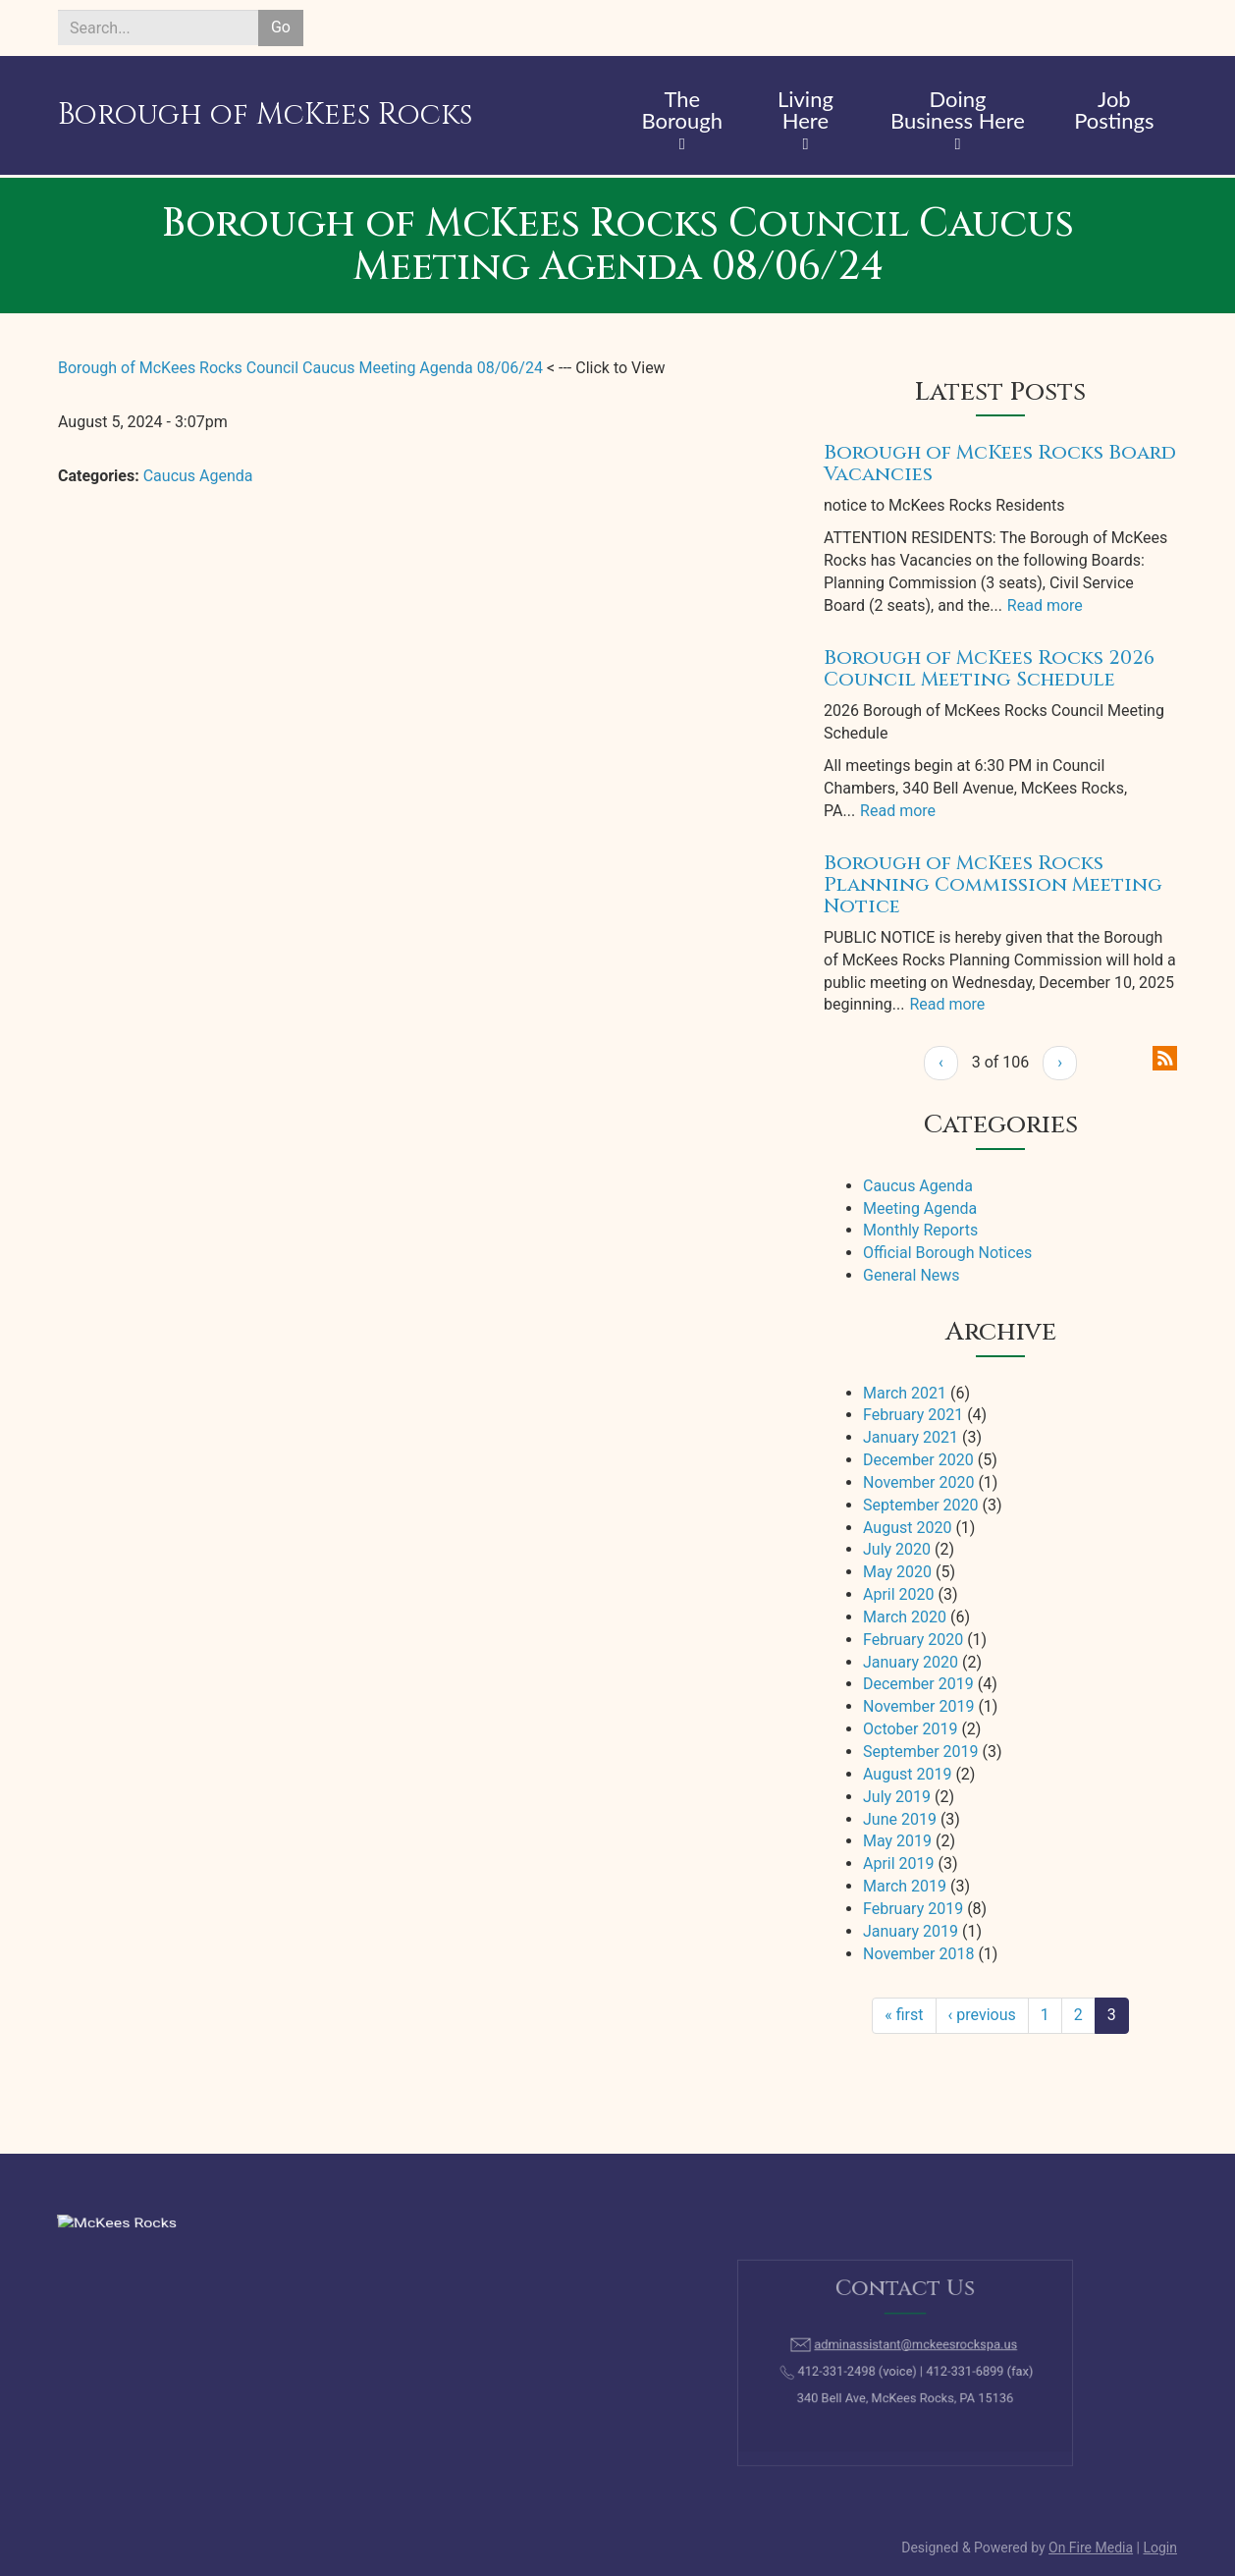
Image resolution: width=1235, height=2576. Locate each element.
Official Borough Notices (947, 1252)
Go (281, 27)
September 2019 (921, 1751)
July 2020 (897, 1549)
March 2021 (904, 1393)
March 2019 (904, 1886)
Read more (1045, 605)
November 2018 (918, 1954)
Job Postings (1114, 111)
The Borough (682, 111)
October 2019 (910, 1729)
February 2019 (913, 1908)
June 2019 (900, 1819)
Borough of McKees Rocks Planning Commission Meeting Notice (993, 884)
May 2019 (897, 1841)
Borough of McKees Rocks (265, 115)
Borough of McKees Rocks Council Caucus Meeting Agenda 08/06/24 (300, 367)
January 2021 (910, 1437)
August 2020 (907, 1527)
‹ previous (982, 2014)
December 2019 (918, 1683)
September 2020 (921, 1505)
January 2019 (910, 1931)
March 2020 (904, 1617)
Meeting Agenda (920, 1208)
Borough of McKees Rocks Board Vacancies (1000, 463)
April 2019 (899, 1863)
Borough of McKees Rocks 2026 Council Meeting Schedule (989, 668)
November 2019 (918, 1706)
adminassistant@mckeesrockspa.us (912, 2348)
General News (911, 1275)
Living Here (805, 111)
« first (904, 2014)
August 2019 (907, 1774)
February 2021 (913, 1414)
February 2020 (913, 1639)
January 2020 (910, 1662)
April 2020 (899, 1594)
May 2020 (897, 1571)
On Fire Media (1090, 2547)
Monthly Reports (920, 1230)
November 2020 (918, 1482)
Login (1160, 2547)
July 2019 (897, 1796)
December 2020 (918, 1460)
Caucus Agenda (198, 475)
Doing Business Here (957, 111)
